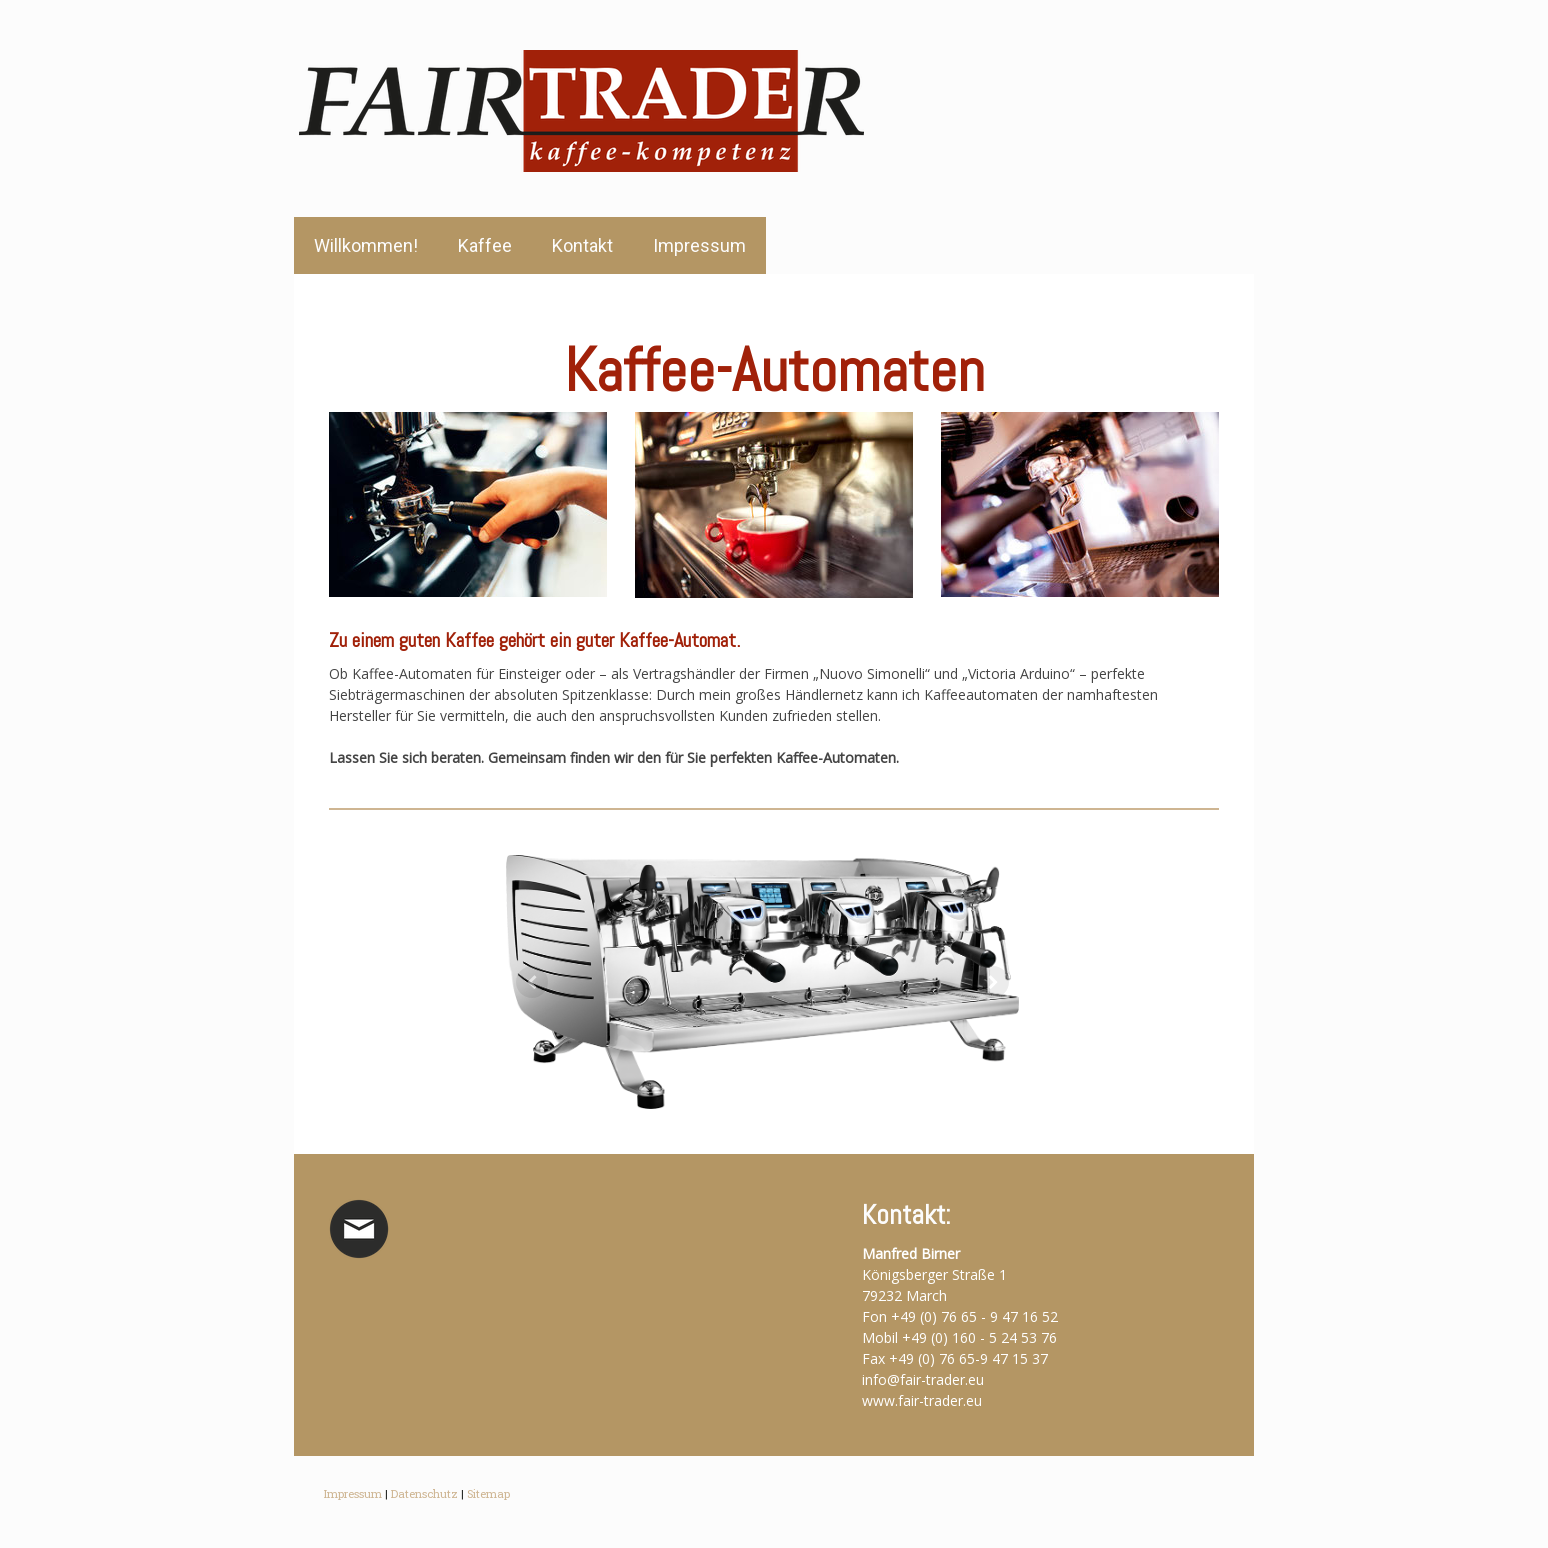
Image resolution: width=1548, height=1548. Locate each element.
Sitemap (488, 1493)
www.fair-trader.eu (922, 1400)
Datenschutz (424, 1493)
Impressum (699, 245)
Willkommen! (366, 245)
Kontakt (582, 245)
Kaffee (485, 245)
